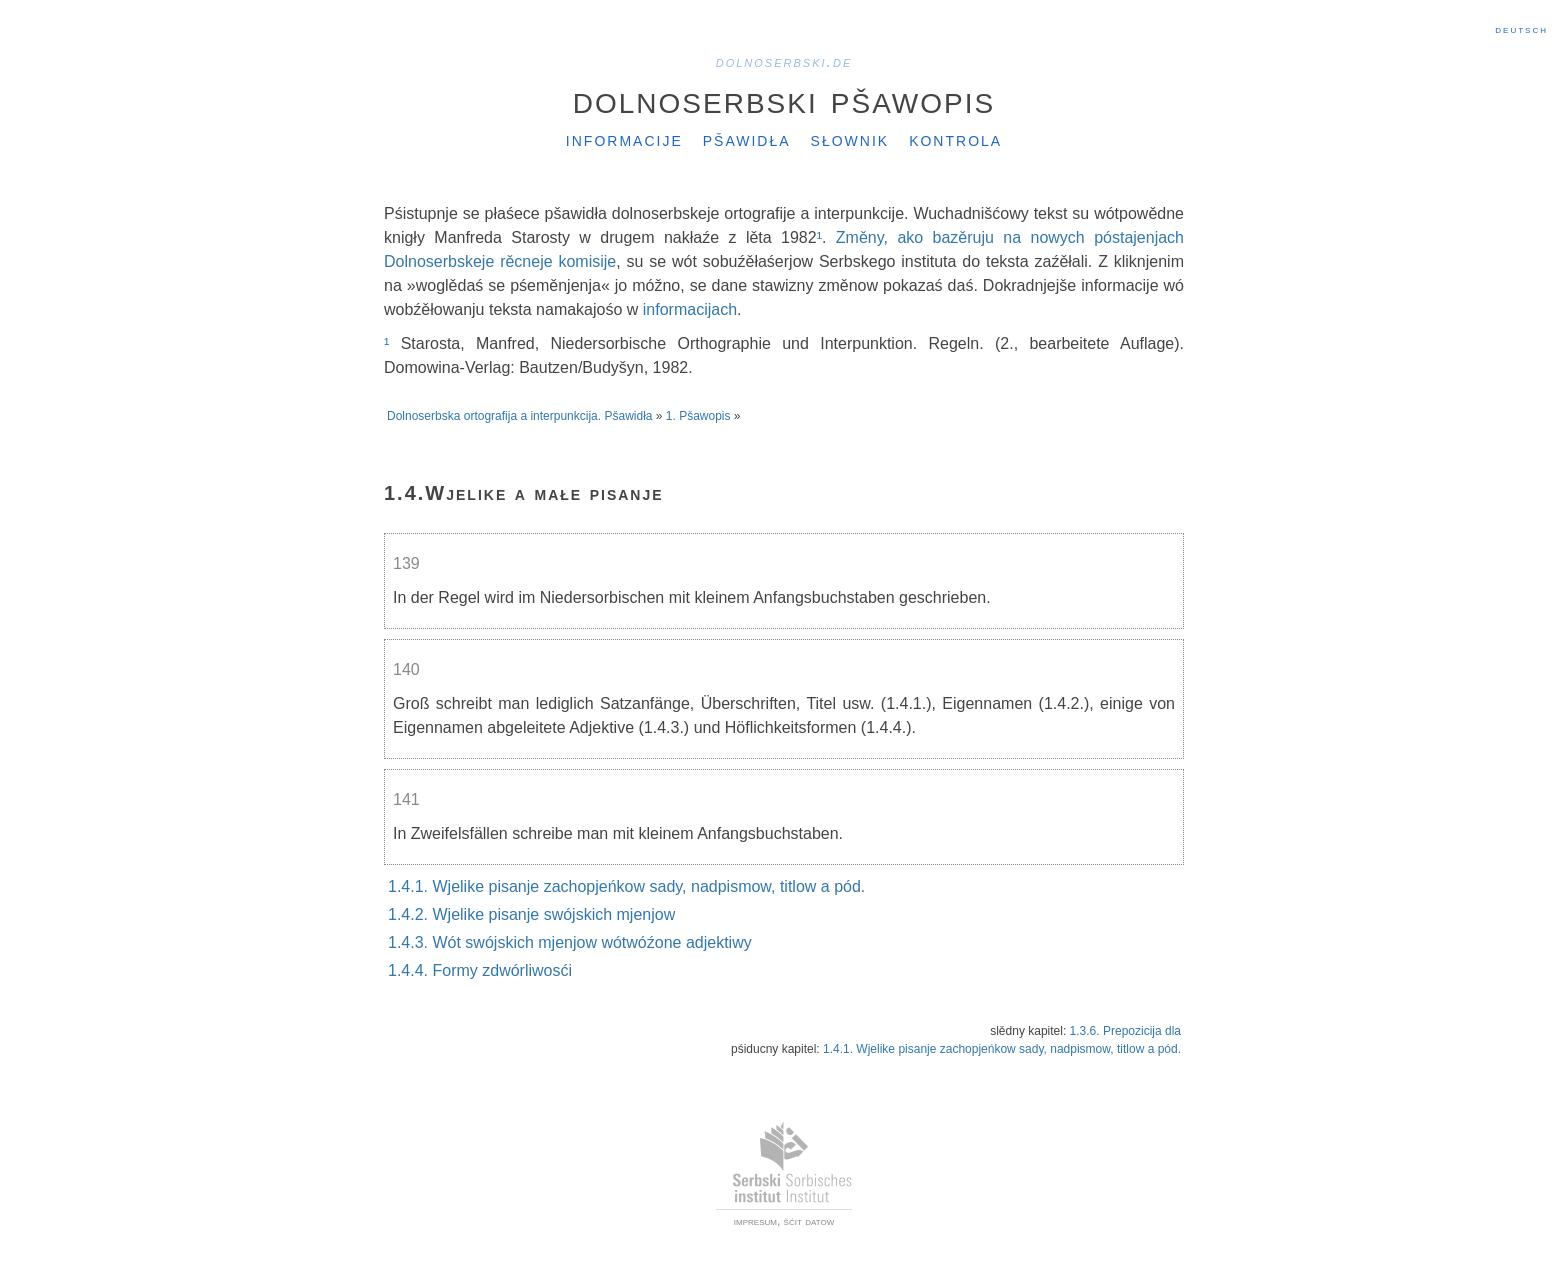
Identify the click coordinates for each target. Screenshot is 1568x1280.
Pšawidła (747, 139)
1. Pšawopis (698, 416)
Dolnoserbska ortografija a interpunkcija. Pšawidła (519, 416)
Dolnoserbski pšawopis (784, 99)
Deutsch (1521, 29)
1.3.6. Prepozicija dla (1125, 1031)
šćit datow (809, 1221)
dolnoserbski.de (784, 61)
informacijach (690, 309)
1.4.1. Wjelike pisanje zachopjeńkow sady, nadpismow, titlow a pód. (626, 886)
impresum (755, 1221)
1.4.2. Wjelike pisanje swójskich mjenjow (531, 914)
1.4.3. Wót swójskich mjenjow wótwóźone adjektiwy (570, 942)
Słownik (850, 139)
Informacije (624, 139)
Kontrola (955, 139)
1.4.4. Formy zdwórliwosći (480, 970)
